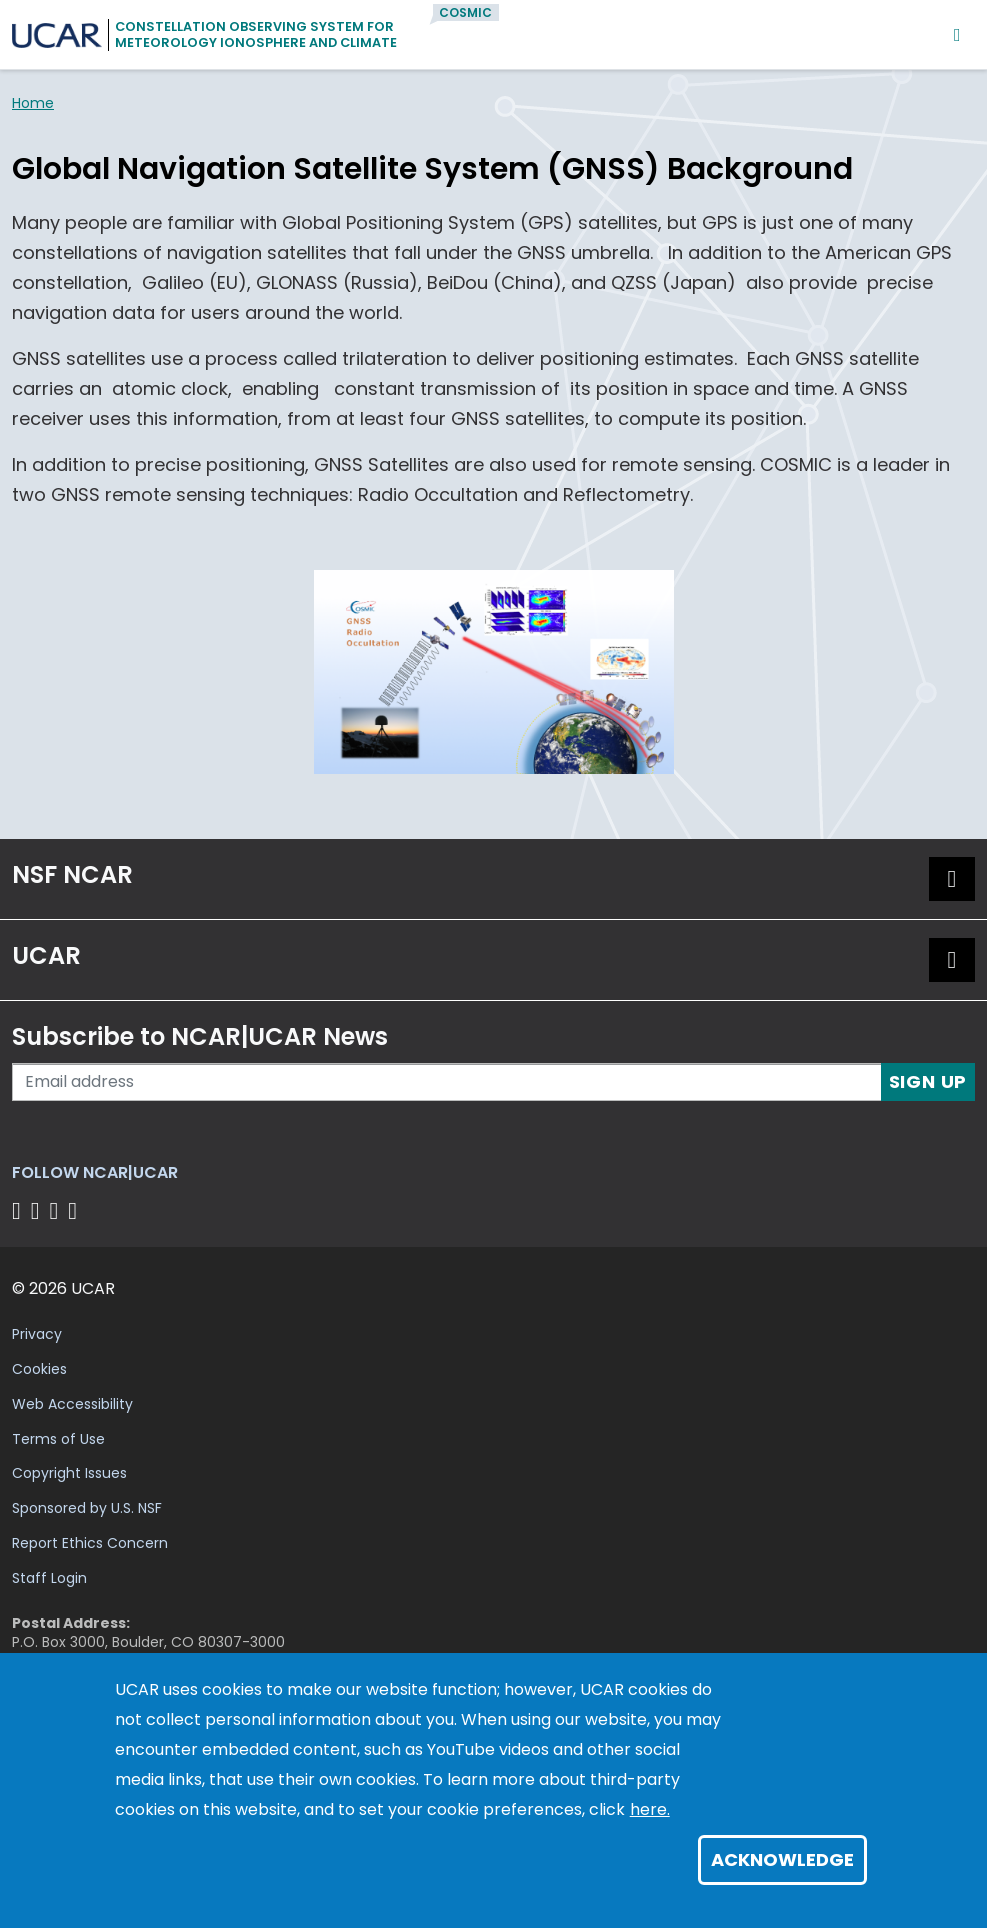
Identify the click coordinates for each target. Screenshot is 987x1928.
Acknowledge (782, 1859)
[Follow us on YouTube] (75, 1210)
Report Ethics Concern (90, 1543)
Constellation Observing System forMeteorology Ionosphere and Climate (256, 34)
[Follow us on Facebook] (19, 1210)
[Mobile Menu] (957, 34)
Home (33, 103)
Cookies (39, 1369)
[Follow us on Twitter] (38, 1210)
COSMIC (465, 12)
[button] (952, 879)
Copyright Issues (69, 1473)
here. (650, 1809)
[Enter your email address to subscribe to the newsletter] (447, 1082)
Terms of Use (58, 1439)
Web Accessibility (72, 1404)
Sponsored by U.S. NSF (87, 1508)
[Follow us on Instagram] (57, 1210)
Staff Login (49, 1578)
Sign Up (928, 1081)
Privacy (37, 1334)
